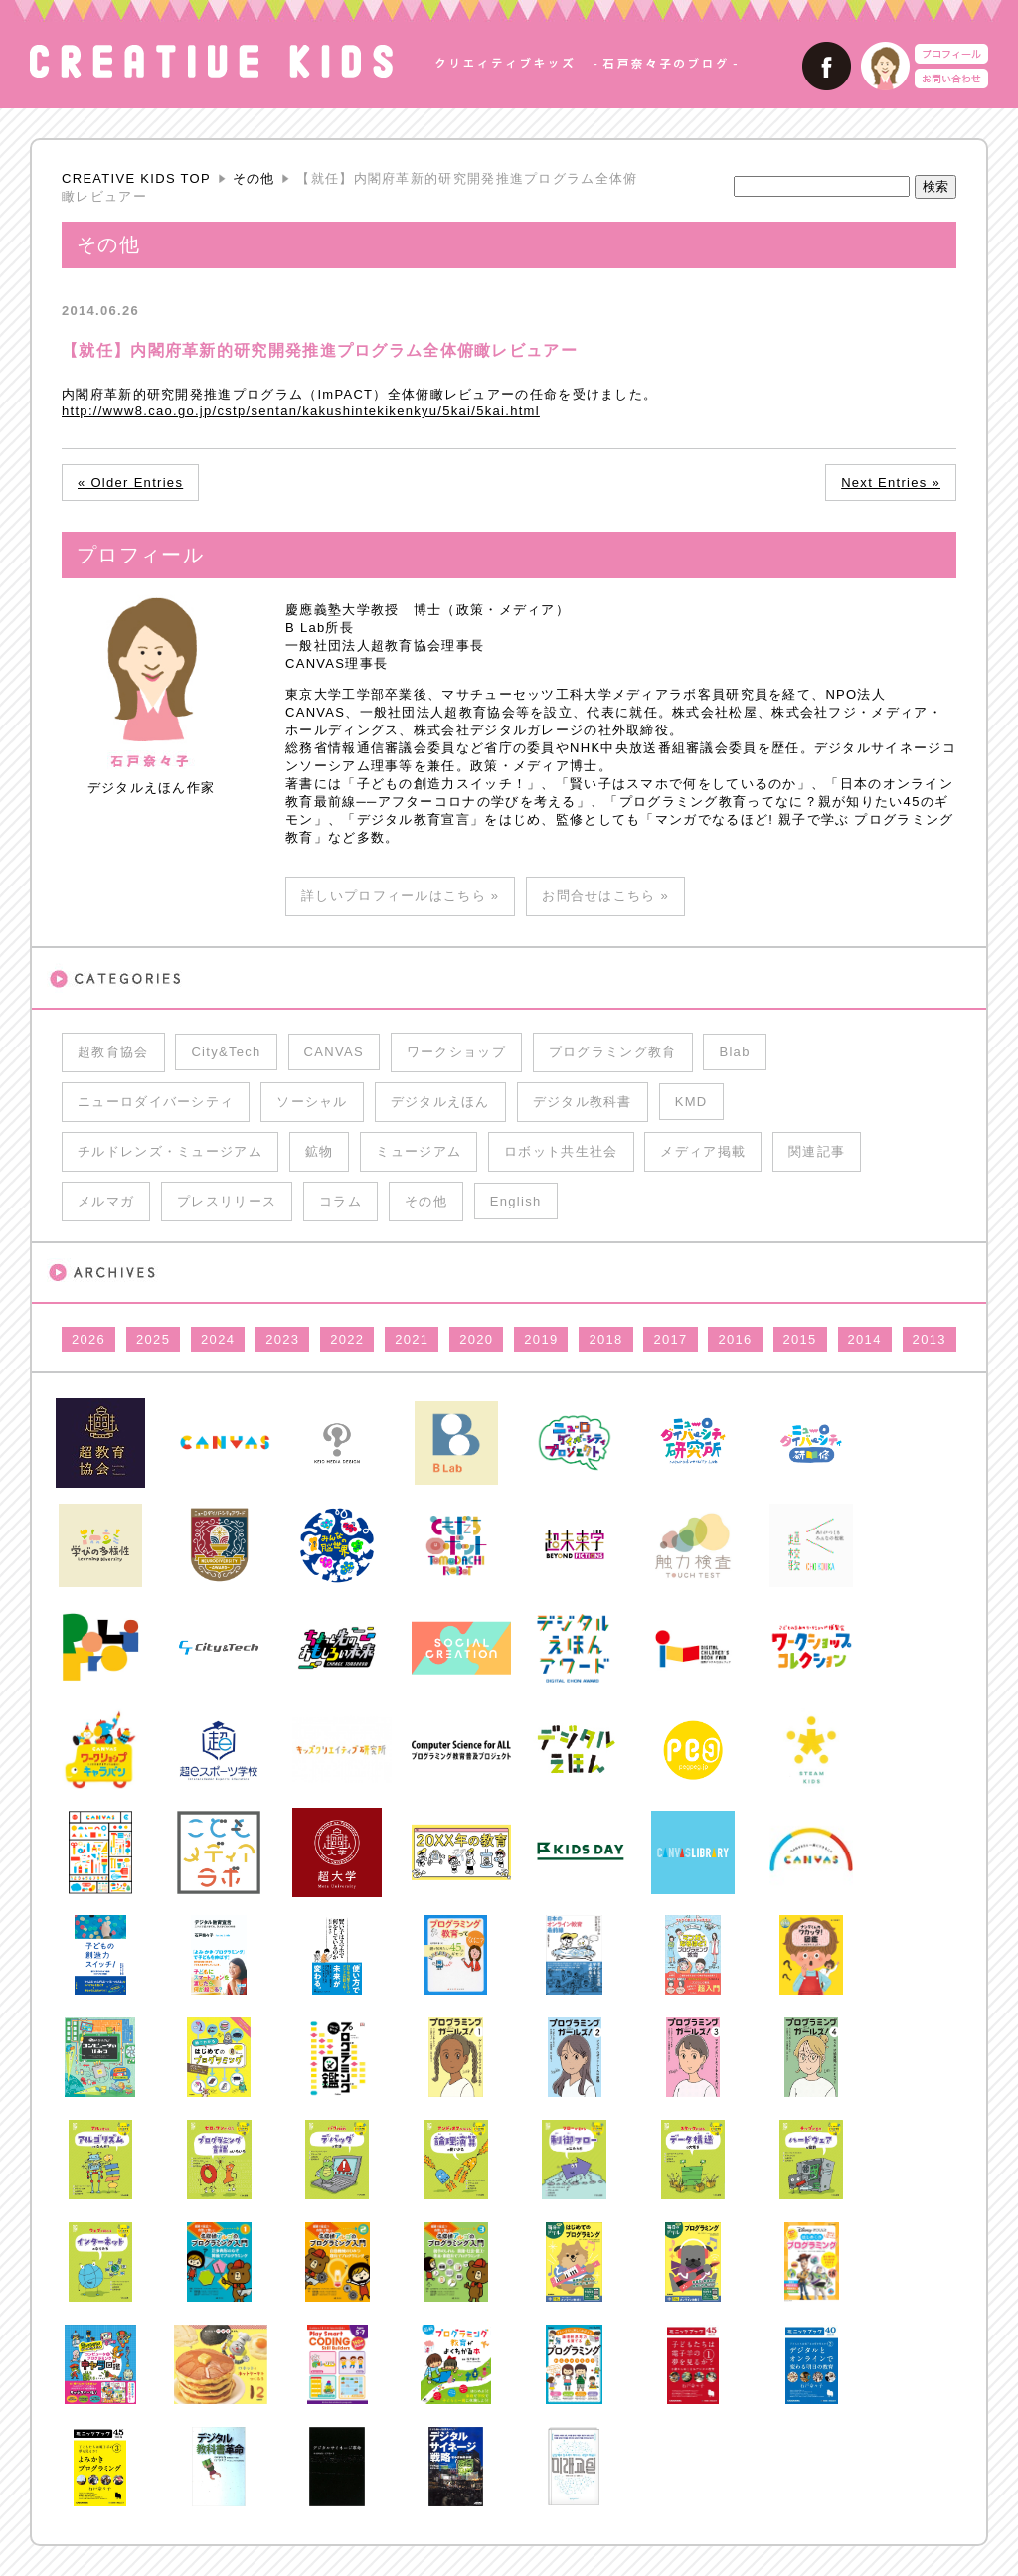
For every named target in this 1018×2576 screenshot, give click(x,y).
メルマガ (106, 1201)
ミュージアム (418, 1151)
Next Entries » (890, 482)
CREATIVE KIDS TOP (136, 178)
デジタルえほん (440, 1101)
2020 (476, 1339)
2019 (541, 1339)
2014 (865, 1339)
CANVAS (334, 1052)
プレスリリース (226, 1201)
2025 (153, 1339)
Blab (734, 1052)
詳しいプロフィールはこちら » (400, 895)
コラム (340, 1201)
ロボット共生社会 (560, 1151)
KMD (691, 1101)
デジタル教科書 (582, 1101)
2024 (218, 1339)
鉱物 (319, 1151)
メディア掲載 (703, 1151)
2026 (88, 1339)
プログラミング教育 (613, 1052)
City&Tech (225, 1052)
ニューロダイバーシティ (156, 1101)
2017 (670, 1339)
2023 (282, 1339)
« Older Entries (130, 482)
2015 (800, 1339)
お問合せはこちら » (605, 895)
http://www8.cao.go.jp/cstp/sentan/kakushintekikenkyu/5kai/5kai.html (301, 410)
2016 (735, 1339)
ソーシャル (312, 1101)
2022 (347, 1339)
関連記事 (816, 1151)
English (516, 1201)
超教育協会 (113, 1052)
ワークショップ (456, 1052)
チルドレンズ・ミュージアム (170, 1151)
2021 (411, 1339)
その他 (254, 178)
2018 (605, 1339)
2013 (929, 1339)
